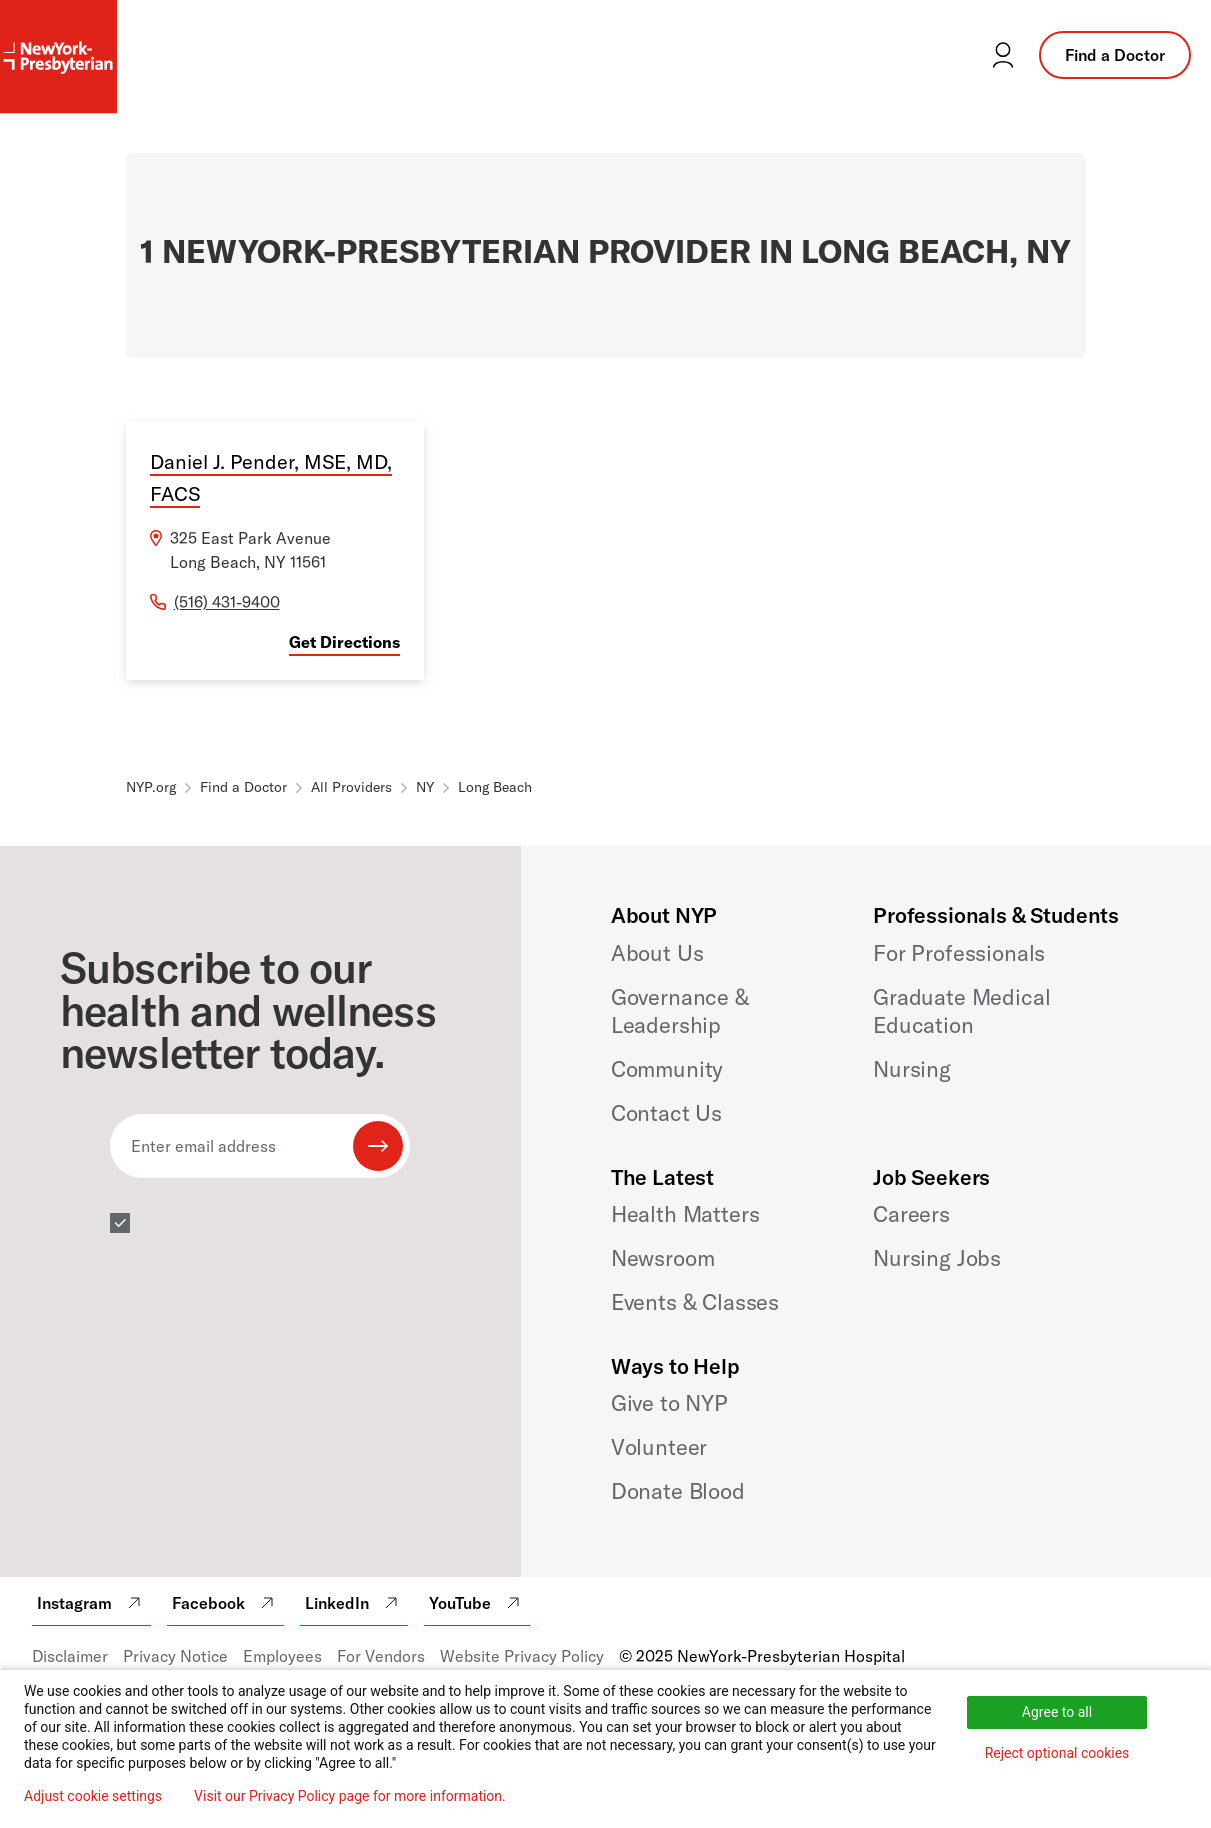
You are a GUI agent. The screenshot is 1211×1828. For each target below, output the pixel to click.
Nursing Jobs (937, 1258)
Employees (282, 1656)
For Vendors (381, 1656)
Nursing (912, 1069)
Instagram (91, 1603)
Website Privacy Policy (522, 1656)
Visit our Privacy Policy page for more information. (350, 1796)
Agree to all (1057, 1712)
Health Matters (685, 1214)
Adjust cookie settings (93, 1796)
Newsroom (663, 1258)
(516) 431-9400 (227, 602)
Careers (911, 1214)
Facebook (225, 1603)
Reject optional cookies (1057, 1753)
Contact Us (666, 1113)
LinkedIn (354, 1603)
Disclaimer (70, 1656)
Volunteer (659, 1447)
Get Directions (344, 642)
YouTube (477, 1603)
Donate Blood (678, 1491)
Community (667, 1069)
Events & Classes (695, 1302)
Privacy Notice (175, 1656)
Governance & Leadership (680, 1011)
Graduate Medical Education (961, 1011)
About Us (657, 953)
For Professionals (959, 953)
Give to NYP (669, 1403)
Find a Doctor (1115, 55)
